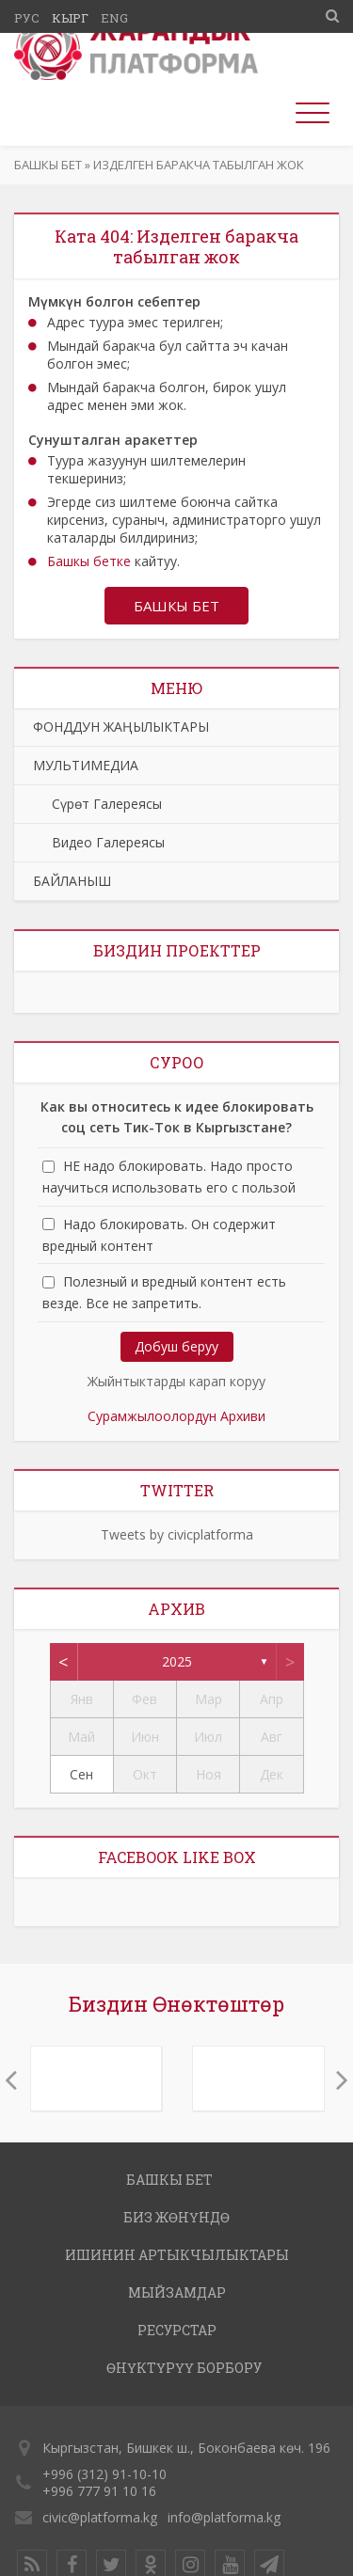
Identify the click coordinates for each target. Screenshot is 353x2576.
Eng (114, 17)
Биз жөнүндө (176, 2217)
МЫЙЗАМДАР (177, 2292)
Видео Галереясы (99, 842)
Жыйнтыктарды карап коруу (176, 1381)
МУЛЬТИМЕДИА (85, 765)
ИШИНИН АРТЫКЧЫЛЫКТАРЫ (177, 2255)
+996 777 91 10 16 (99, 2491)
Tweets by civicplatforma (177, 1534)
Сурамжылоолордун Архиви (176, 1416)
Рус (27, 17)
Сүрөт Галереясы (97, 804)
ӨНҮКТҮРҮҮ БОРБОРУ (184, 2368)
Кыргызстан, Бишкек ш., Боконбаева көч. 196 (186, 2448)
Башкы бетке (89, 561)
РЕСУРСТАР (177, 2330)
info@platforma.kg (224, 2517)
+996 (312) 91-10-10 (104, 2474)
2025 (177, 1661)
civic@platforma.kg (99, 2517)
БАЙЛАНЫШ (72, 881)
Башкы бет (48, 164)
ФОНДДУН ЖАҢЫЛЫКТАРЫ (121, 726)
